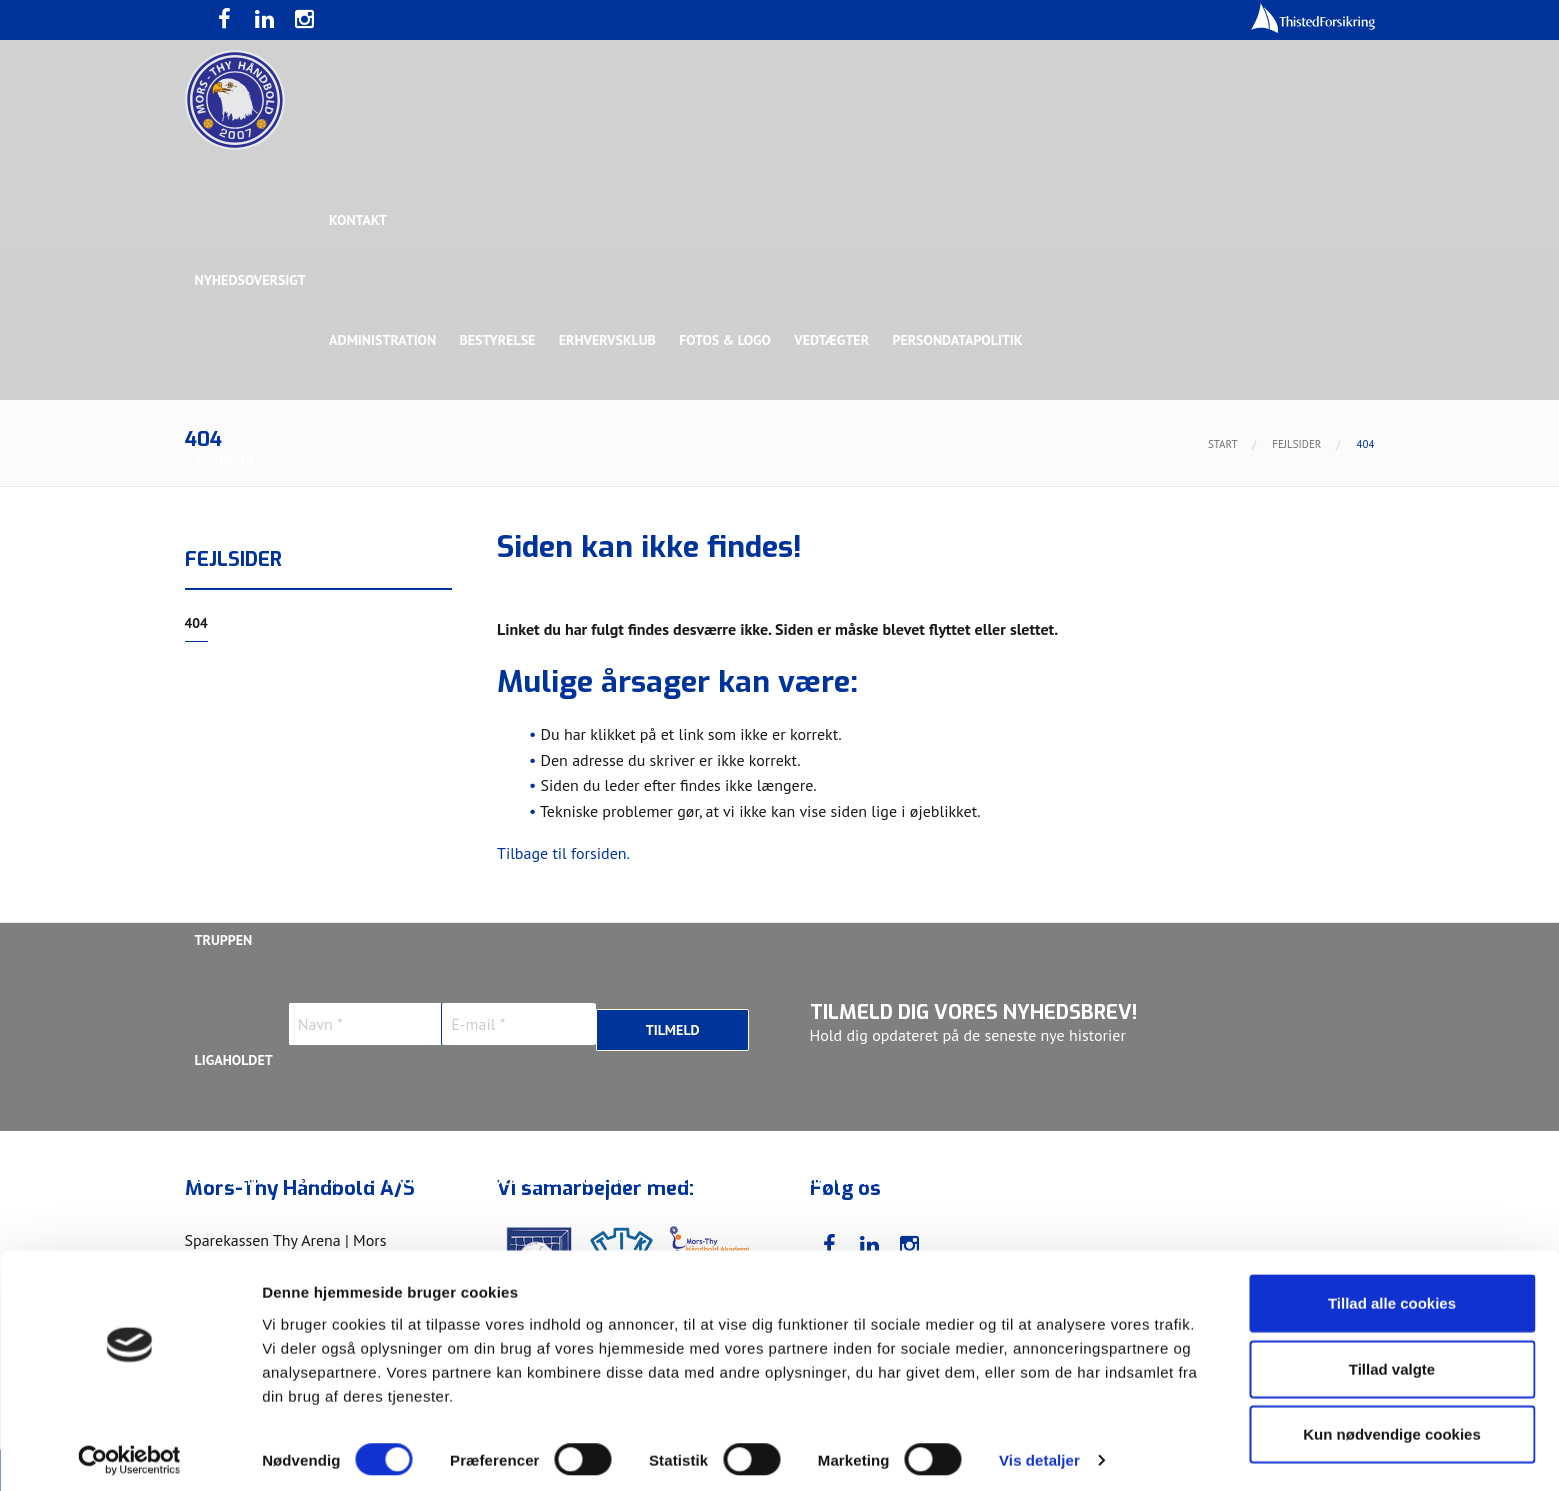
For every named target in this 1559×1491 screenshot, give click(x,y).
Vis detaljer (1039, 1451)
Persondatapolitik (963, 340)
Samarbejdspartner (648, 580)
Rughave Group (247, 700)
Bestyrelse (499, 340)
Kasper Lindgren (1244, 1180)
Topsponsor (363, 580)
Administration (383, 340)
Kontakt (359, 220)
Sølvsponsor (903, 580)
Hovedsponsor (246, 580)
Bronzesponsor (1026, 580)
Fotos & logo (729, 340)
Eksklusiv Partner (492, 580)
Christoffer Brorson (374, 1180)
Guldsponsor (787, 580)
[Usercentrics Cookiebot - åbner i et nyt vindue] (129, 1452)
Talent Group (369, 700)
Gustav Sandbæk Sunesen (672, 1180)
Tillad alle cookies (1392, 1294)
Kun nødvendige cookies (1392, 1425)
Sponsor (224, 460)
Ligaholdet (234, 1060)
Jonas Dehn (980, 1180)
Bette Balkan (241, 820)
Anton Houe (236, 1180)
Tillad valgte (1392, 1360)
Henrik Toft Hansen (850, 1180)
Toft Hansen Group (1171, 580)
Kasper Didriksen (1103, 1180)
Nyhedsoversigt (250, 280)
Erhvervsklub (610, 340)
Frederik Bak (516, 1180)
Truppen (224, 940)
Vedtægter (836, 340)
